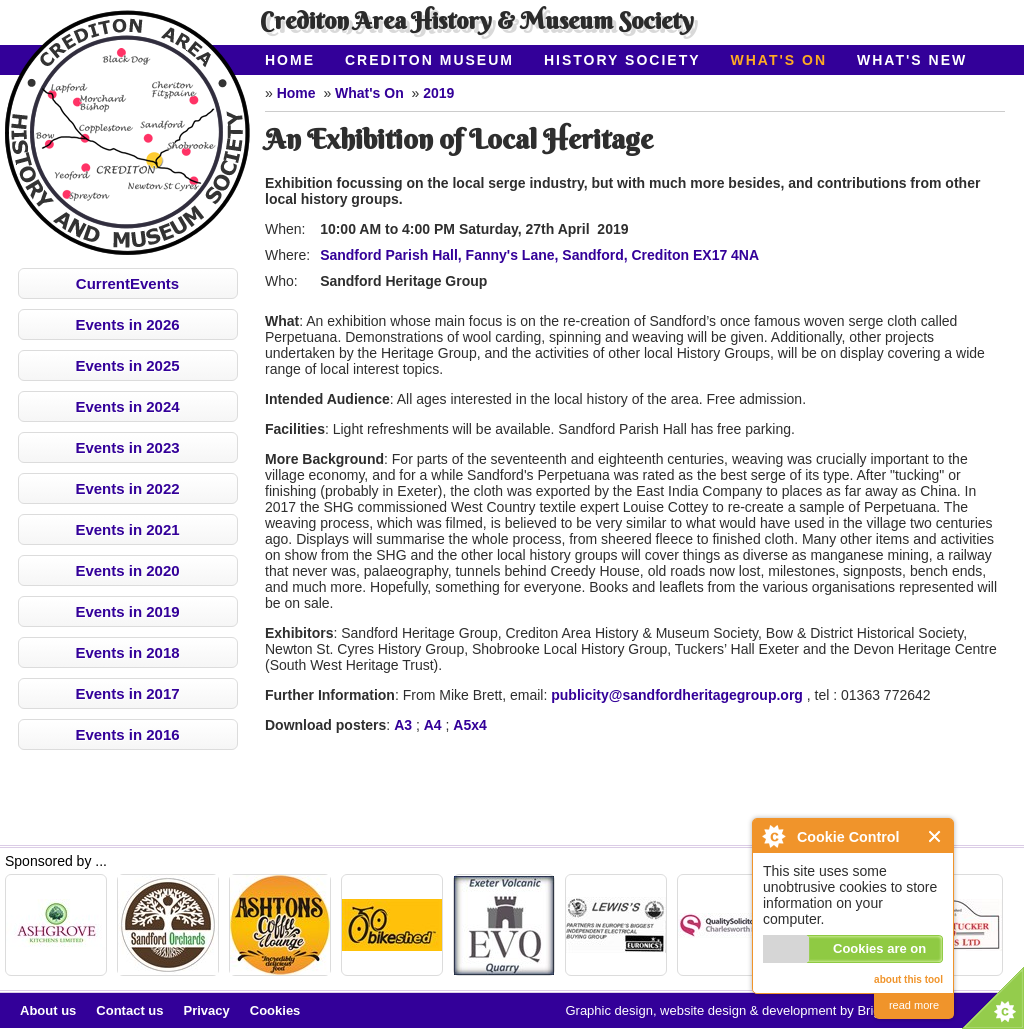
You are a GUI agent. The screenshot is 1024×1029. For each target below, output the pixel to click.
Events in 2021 (127, 529)
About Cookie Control (773, 836)
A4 (433, 725)
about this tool (908, 979)
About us (48, 1010)
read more (914, 1005)
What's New (912, 60)
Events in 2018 (127, 652)
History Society (622, 60)
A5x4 (469, 725)
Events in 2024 (127, 406)
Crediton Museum (429, 60)
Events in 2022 (127, 488)
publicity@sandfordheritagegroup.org (677, 695)
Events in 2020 (127, 570)
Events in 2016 (127, 734)
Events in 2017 (127, 693)
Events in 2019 (127, 611)
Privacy (207, 1010)
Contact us (129, 1010)
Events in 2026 (127, 324)
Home (290, 60)
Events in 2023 (127, 447)
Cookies (275, 1010)
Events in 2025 (127, 365)
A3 (403, 725)
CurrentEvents (127, 283)
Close (935, 836)
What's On (779, 60)
